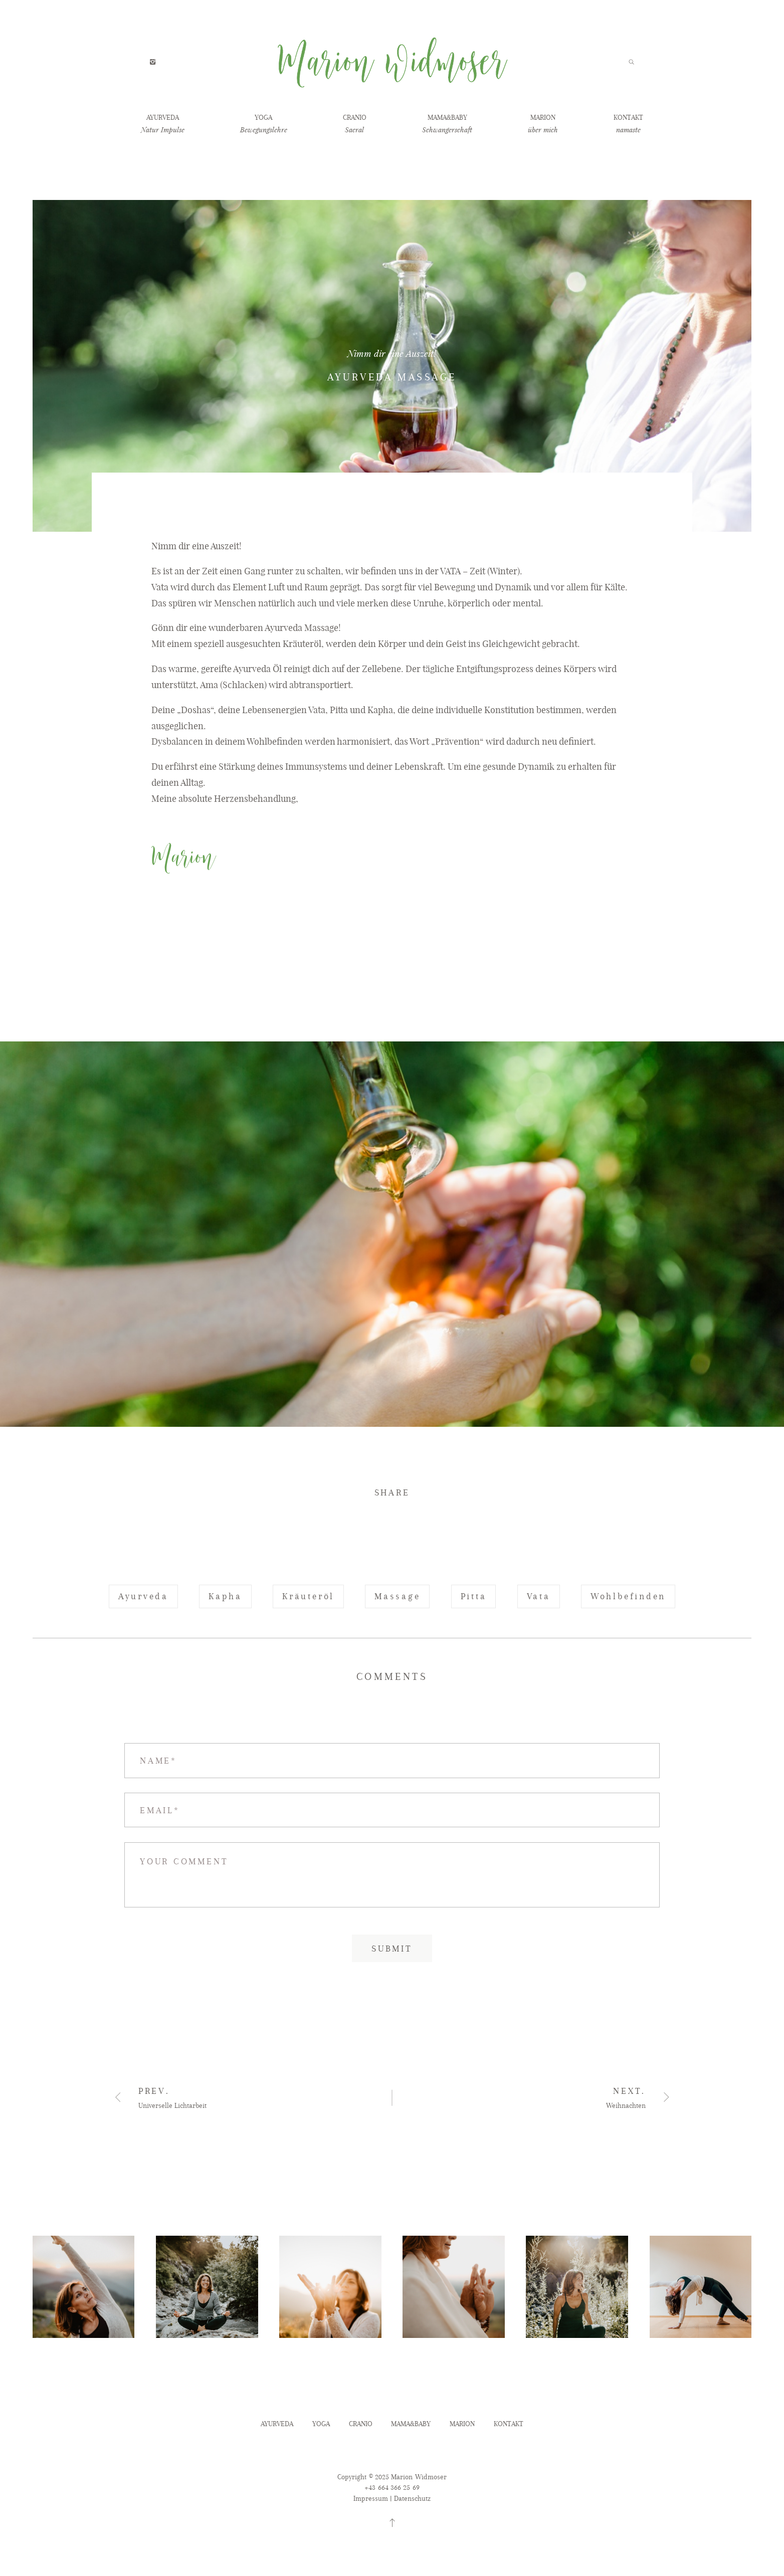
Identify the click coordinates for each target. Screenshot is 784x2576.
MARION (542, 117)
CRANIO (354, 117)
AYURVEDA (162, 117)
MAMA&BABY (447, 117)
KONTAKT (628, 117)
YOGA (263, 117)
